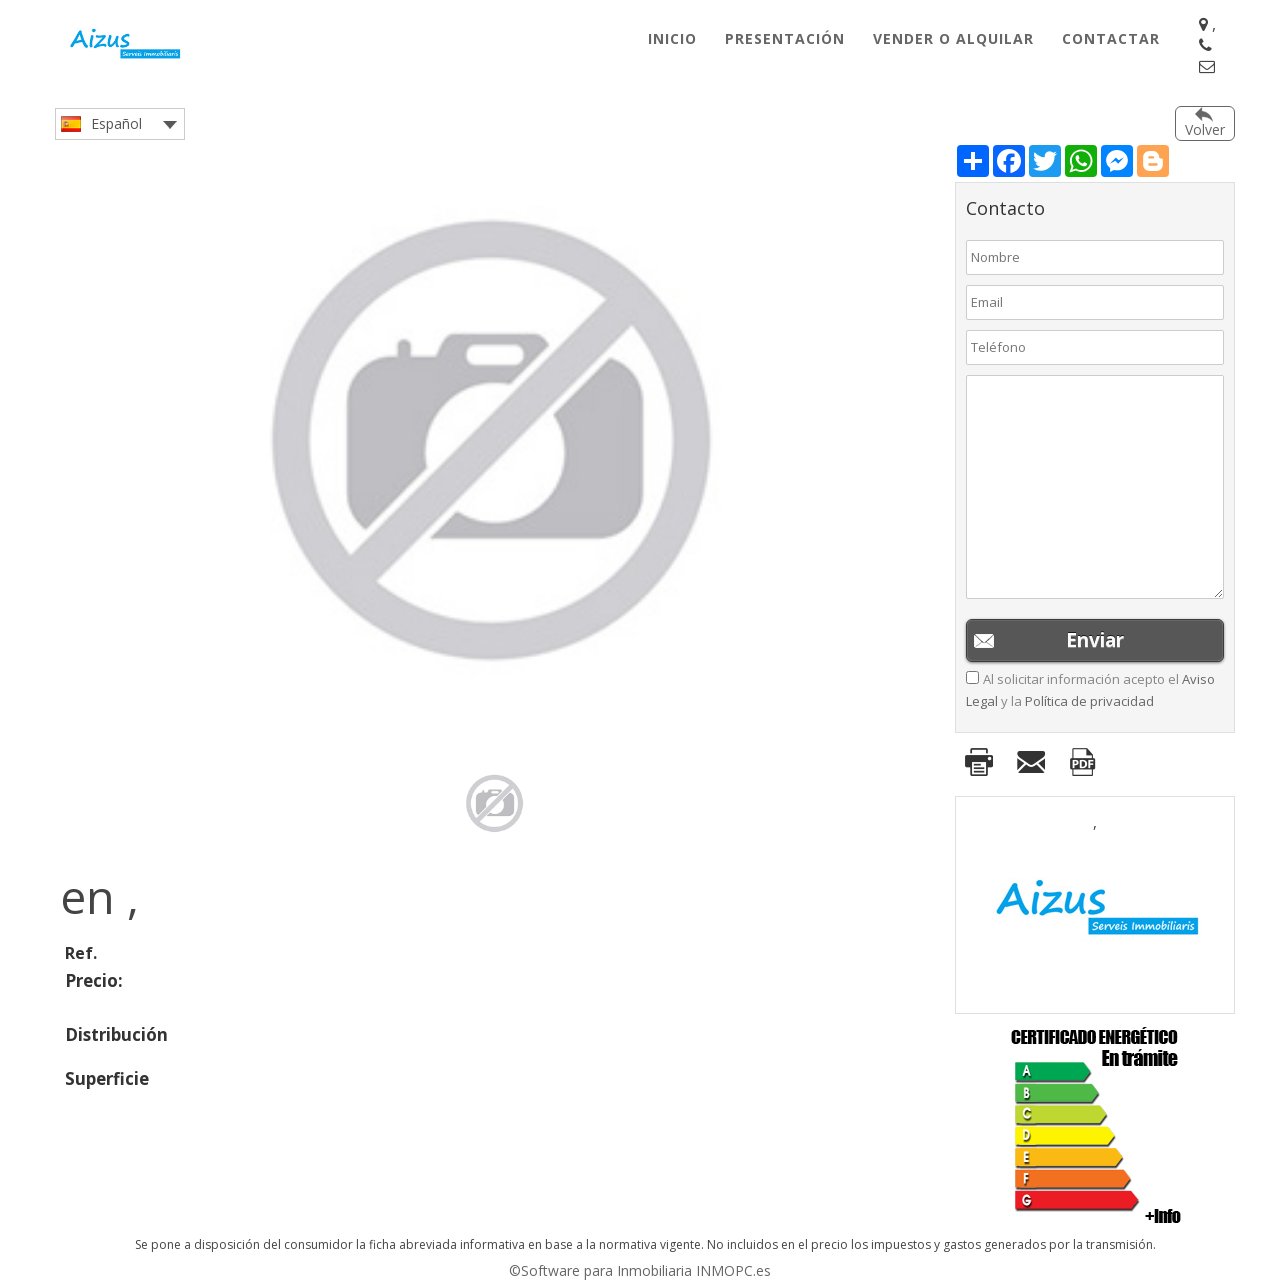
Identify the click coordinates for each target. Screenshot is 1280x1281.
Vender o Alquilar (953, 38)
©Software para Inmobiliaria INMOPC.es (640, 1270)
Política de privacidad (1089, 701)
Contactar (1111, 38)
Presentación (785, 38)
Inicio (672, 38)
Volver (1205, 129)
